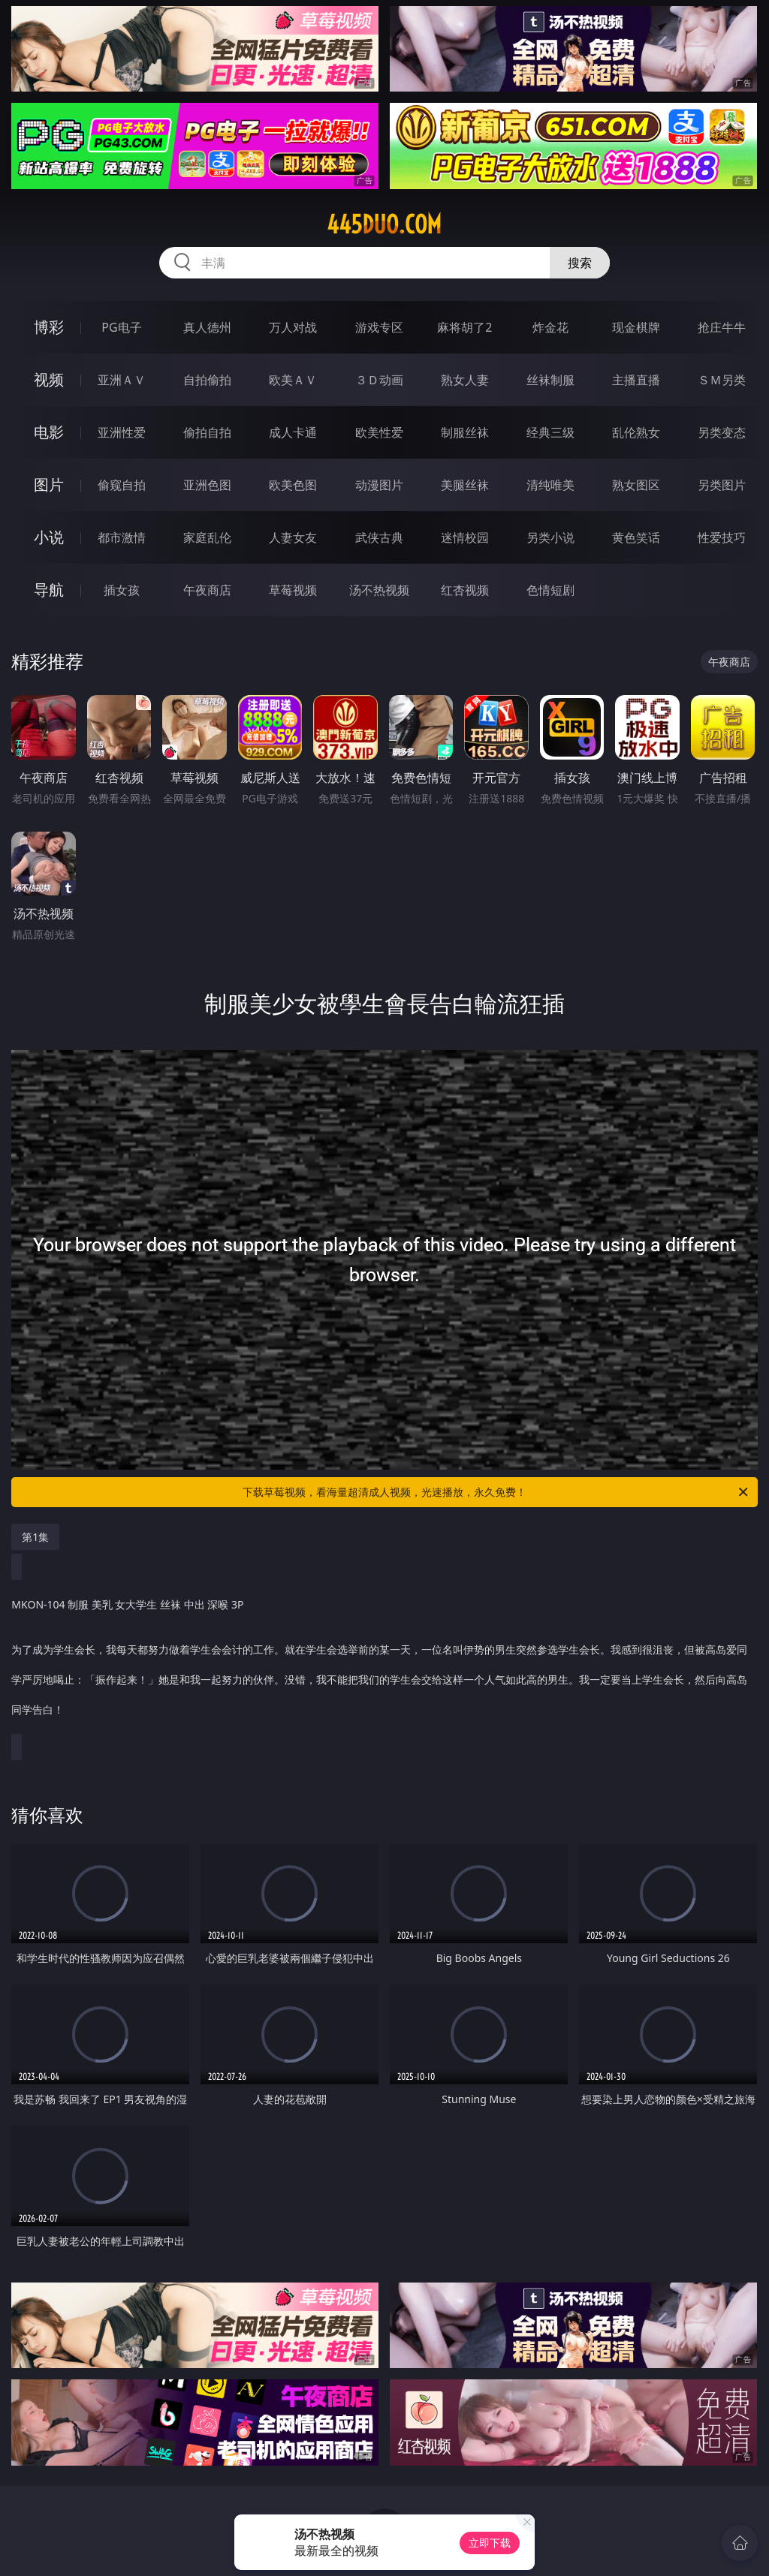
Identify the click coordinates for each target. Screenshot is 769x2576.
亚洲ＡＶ (122, 380)
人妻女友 (293, 537)
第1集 (35, 1537)
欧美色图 (293, 485)
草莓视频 (293, 590)
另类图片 (722, 485)
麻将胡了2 (464, 327)
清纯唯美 (550, 485)
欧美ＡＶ (293, 380)
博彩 (49, 327)
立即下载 (490, 2542)
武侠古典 (379, 537)
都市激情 (122, 537)
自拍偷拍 (207, 380)
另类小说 (550, 537)
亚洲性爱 (122, 432)
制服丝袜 (465, 432)
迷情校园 (465, 537)
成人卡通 (293, 432)
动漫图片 (379, 485)
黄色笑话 (636, 537)
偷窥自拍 (122, 485)
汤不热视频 (379, 590)
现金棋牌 (636, 327)
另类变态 (722, 432)
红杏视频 (465, 590)
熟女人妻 (465, 380)
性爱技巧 (722, 537)
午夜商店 (207, 590)
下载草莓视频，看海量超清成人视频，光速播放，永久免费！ (496, 1492)
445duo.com (384, 224)
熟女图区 (636, 485)
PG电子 (121, 327)
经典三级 (550, 432)
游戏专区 (379, 327)
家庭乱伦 (207, 537)
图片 (49, 484)
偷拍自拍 (207, 432)
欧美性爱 (379, 432)
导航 (49, 589)
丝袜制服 (550, 380)
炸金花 (550, 327)
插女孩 (122, 590)
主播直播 (636, 380)
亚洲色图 (207, 485)
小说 (49, 537)
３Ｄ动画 (379, 380)
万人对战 (293, 327)
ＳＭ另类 (722, 380)
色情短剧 (550, 590)
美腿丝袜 (465, 485)
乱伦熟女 (636, 432)
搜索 (580, 262)
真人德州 (207, 327)
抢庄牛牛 (722, 327)
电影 (49, 432)
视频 (49, 379)
